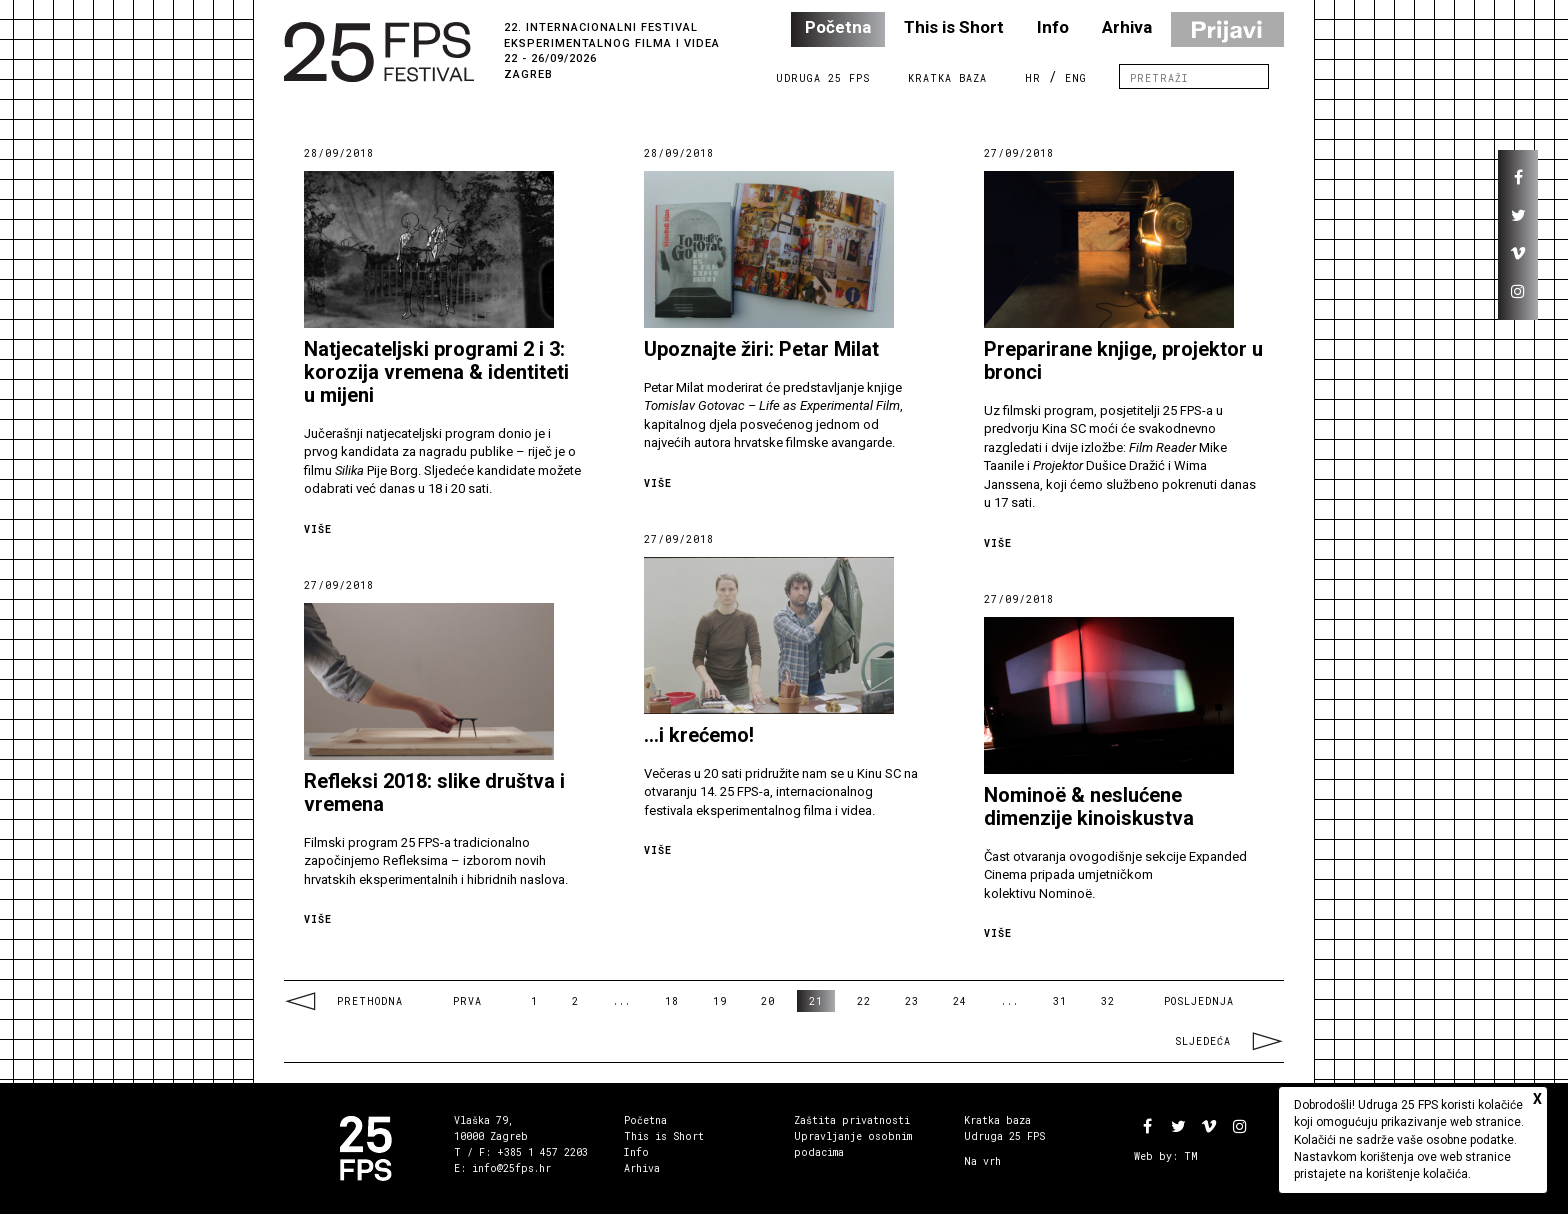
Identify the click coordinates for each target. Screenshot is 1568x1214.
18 (672, 1001)
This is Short (954, 27)
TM (1191, 1156)
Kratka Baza (947, 78)
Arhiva (1127, 27)
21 (816, 1001)
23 (912, 1001)
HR (1033, 78)
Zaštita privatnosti (852, 1120)
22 (864, 1001)
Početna (838, 27)
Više (318, 529)
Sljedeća (1229, 1041)
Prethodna (343, 1001)
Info (1053, 27)
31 (1060, 1001)
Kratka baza (997, 1120)
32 (1108, 1001)
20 (768, 1001)
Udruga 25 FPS (823, 78)
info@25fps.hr (511, 1168)
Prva (467, 1001)
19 (720, 1001)
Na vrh (982, 1161)
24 (960, 1001)
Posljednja (1199, 1001)
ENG (1076, 78)
